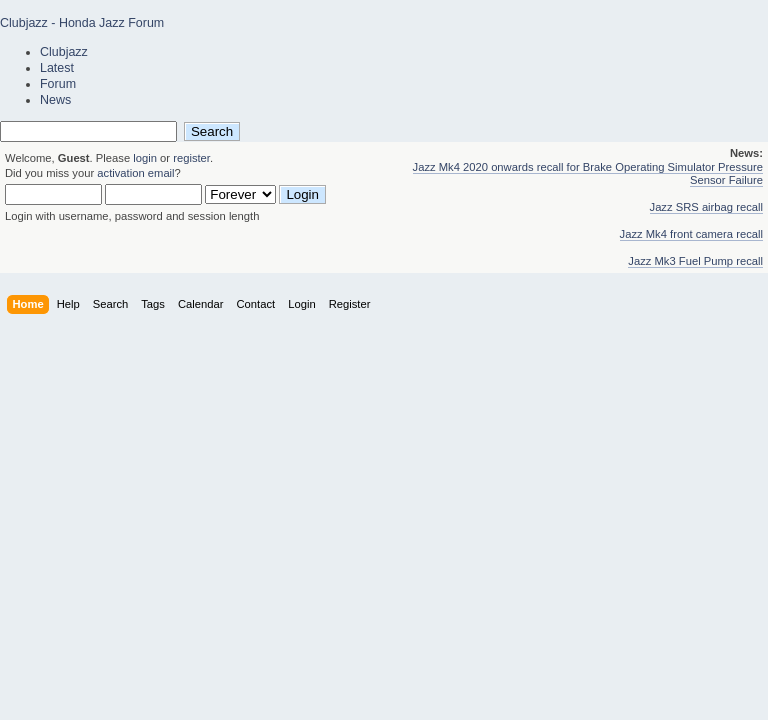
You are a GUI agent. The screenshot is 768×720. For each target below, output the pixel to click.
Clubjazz (64, 52)
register (191, 158)
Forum (58, 84)
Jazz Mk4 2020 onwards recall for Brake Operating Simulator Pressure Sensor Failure (588, 173)
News (55, 100)
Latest (57, 68)
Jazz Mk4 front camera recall (691, 234)
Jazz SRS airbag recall (706, 207)
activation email (135, 173)
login (145, 158)
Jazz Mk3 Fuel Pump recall (695, 261)
